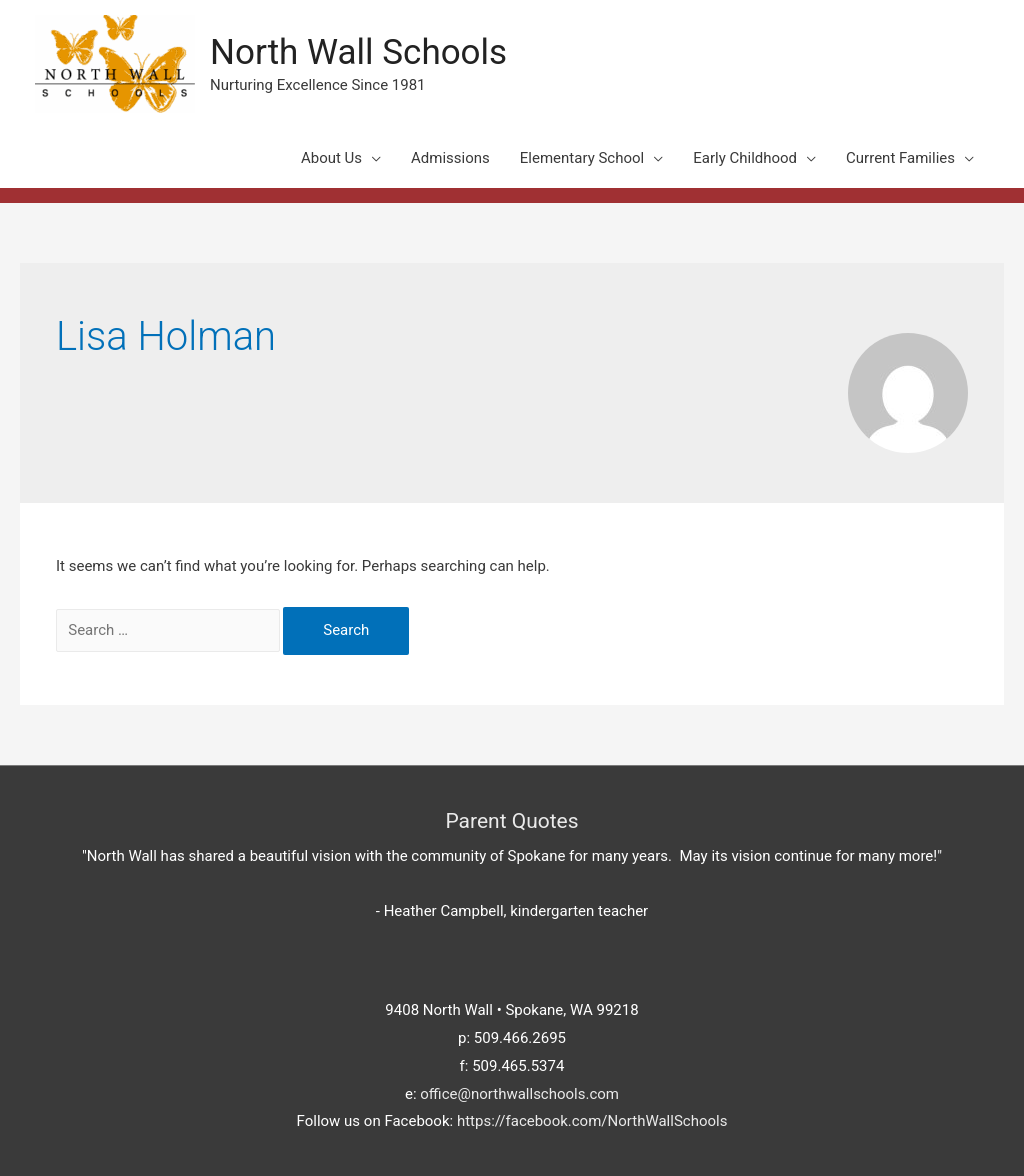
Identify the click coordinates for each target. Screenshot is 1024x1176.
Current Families (900, 158)
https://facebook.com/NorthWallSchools (592, 1121)
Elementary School (582, 158)
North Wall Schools (358, 52)
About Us (331, 158)
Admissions (450, 158)
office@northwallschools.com (519, 1094)
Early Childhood (745, 158)
